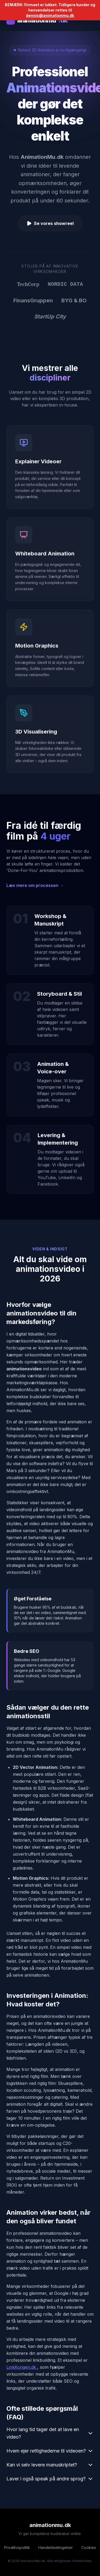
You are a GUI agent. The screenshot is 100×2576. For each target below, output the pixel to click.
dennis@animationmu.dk (50, 15)
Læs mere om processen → (35, 885)
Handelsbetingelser (55, 2547)
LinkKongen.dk (21, 2367)
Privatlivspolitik (17, 2547)
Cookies (88, 2547)
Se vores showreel (50, 223)
